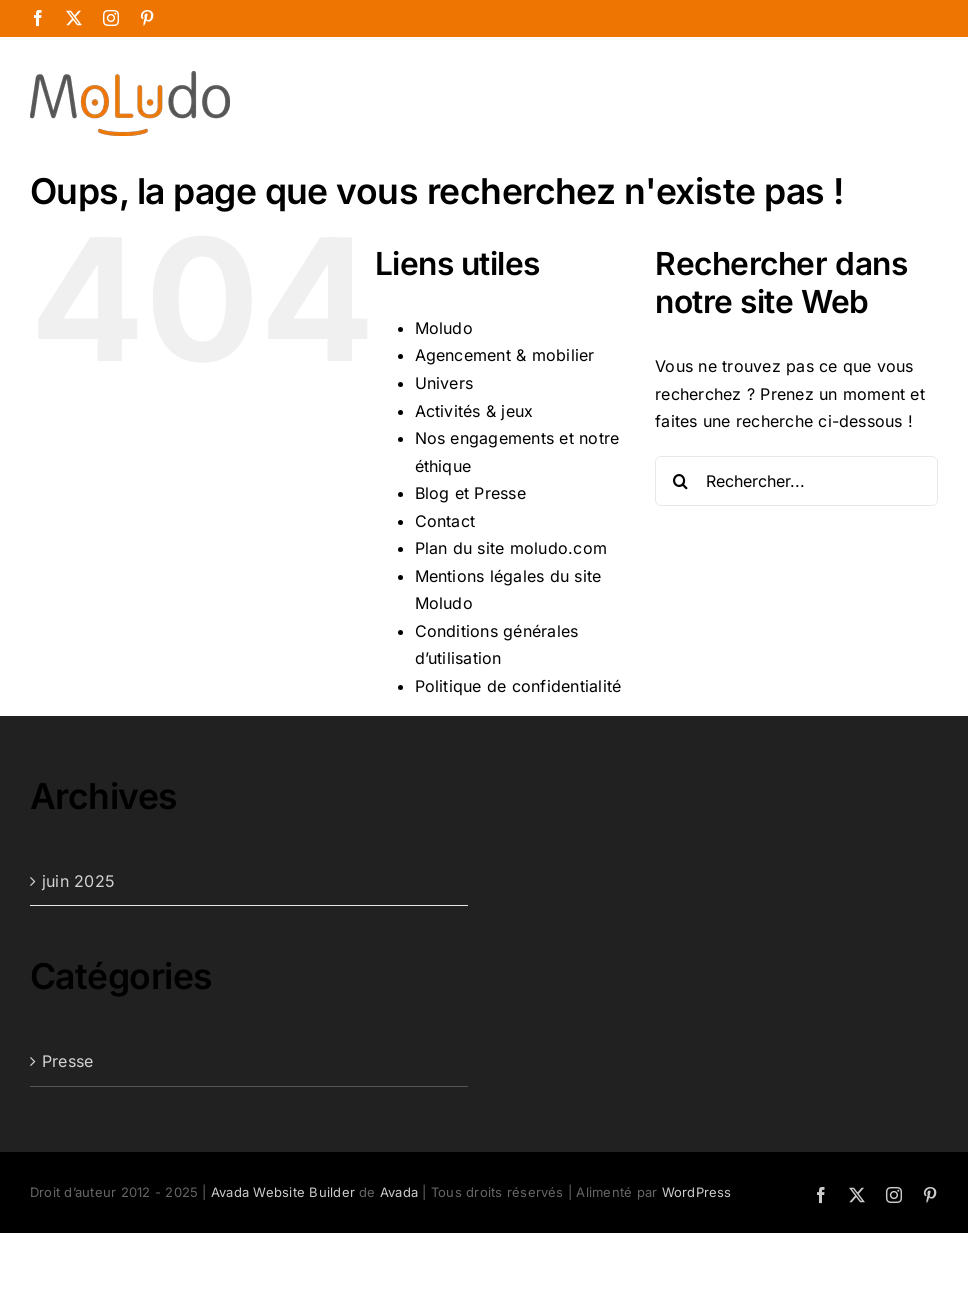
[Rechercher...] (796, 481)
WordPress (697, 1192)
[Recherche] (680, 481)
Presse (67, 1061)
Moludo (444, 328)
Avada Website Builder (283, 1192)
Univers (444, 383)
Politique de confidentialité (518, 686)
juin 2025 (78, 881)
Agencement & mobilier (505, 355)
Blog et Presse (470, 493)
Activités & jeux (474, 411)
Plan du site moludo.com (511, 548)
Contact (445, 521)
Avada (399, 1192)
